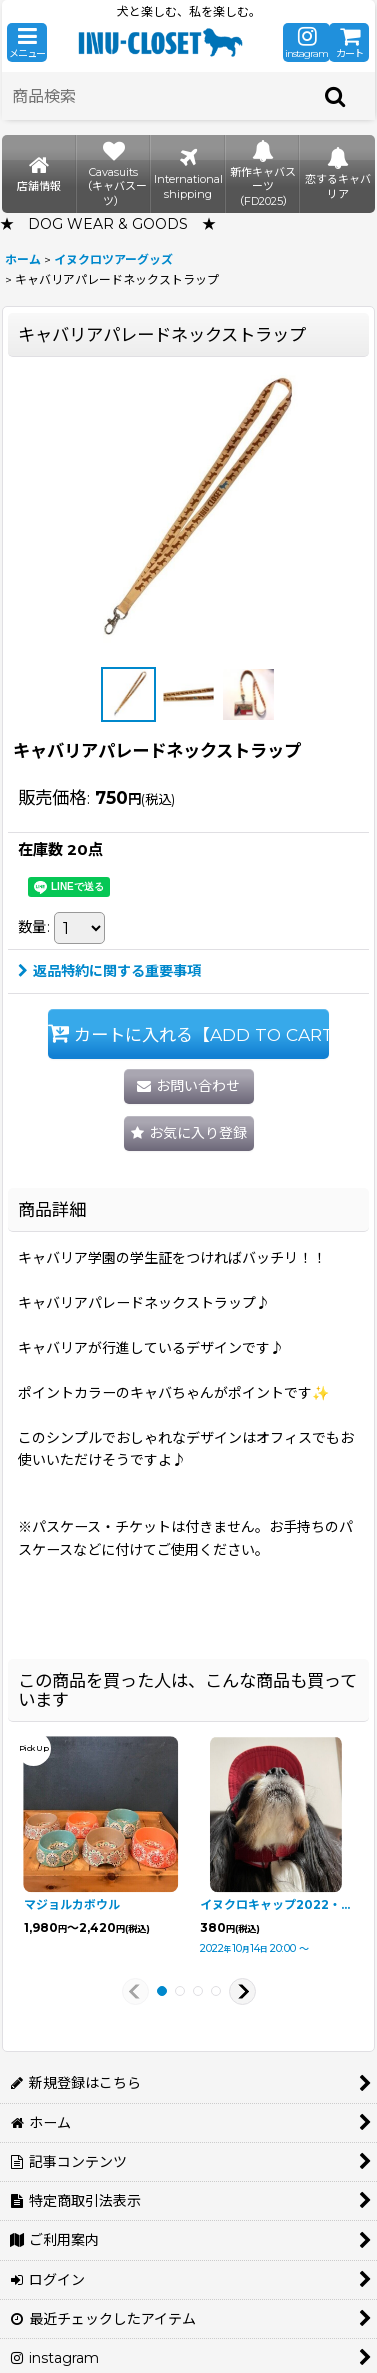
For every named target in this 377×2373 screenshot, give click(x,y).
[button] (27, 42)
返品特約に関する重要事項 (109, 971)
